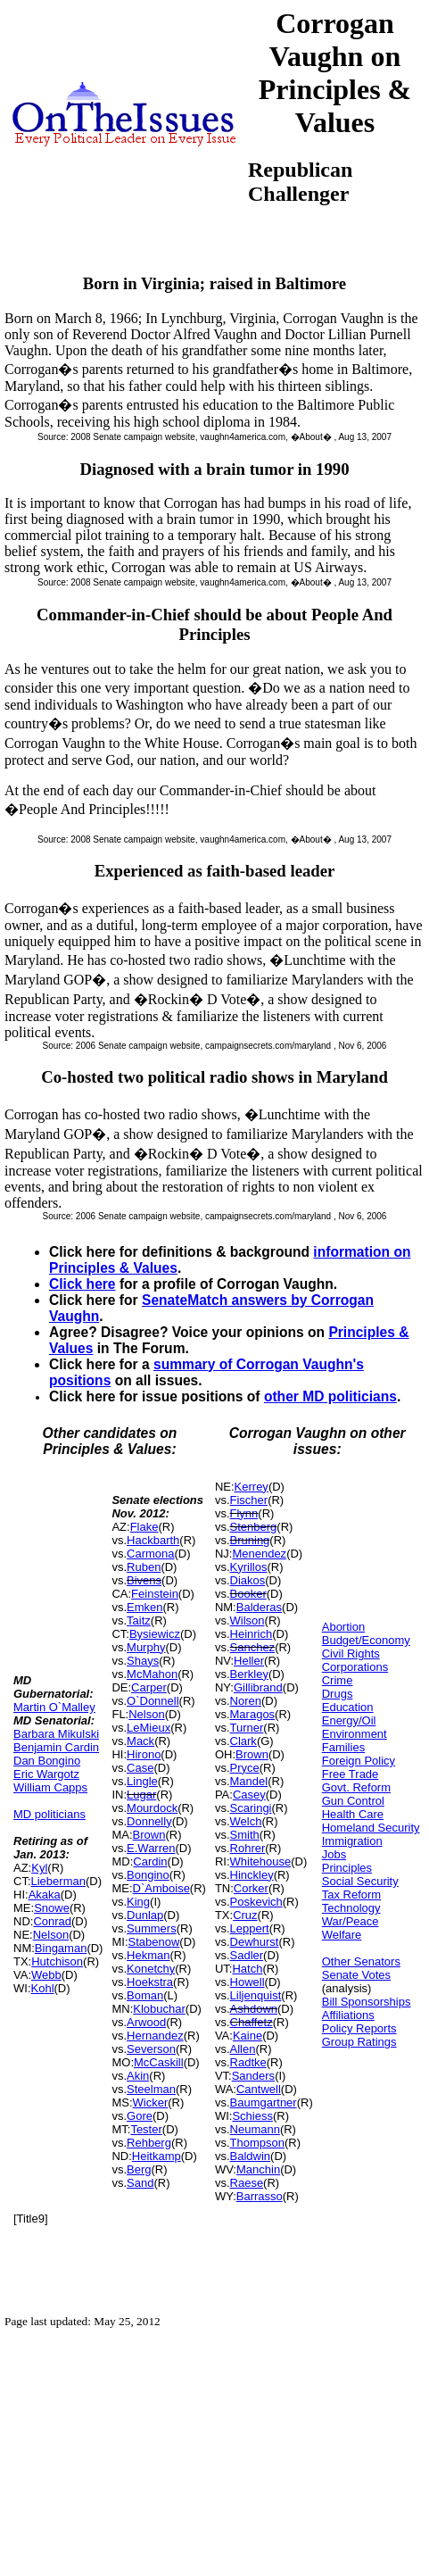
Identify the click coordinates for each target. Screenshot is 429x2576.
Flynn (244, 1513)
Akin (138, 2075)
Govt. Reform (356, 1787)
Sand (140, 2183)
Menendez (259, 1553)
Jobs (334, 1854)
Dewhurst (254, 1942)
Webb (46, 1975)
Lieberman (58, 1881)
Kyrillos (249, 1567)
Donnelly (149, 1821)
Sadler (247, 1955)
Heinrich (251, 1634)
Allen (243, 2049)
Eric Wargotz (46, 1774)
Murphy (146, 1647)
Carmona (150, 1553)
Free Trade (350, 1774)
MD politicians (49, 1814)
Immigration (352, 1841)
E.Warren (151, 1848)
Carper (149, 1687)
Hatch (247, 1968)
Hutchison (57, 1961)
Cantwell (258, 2089)
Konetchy (151, 1968)
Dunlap (145, 1915)
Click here (82, 1284)
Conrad (52, 1921)
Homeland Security (371, 1827)
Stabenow (154, 1942)
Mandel (249, 1781)
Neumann (255, 2129)
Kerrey (251, 1486)
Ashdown (253, 2008)
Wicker (151, 2102)
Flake (144, 1526)
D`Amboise (161, 1888)
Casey (249, 1794)
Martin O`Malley (54, 1707)
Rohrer (248, 1848)
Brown (149, 1834)
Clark (243, 1741)
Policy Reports (359, 2028)
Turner (247, 1727)
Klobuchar (159, 2008)
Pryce (245, 1767)
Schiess (252, 2116)
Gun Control (353, 1800)
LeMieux (148, 1727)
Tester (145, 2129)
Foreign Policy (358, 1760)
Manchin (258, 2169)
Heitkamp (156, 2156)
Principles (347, 1867)
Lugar (141, 1794)
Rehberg (149, 2142)
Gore (140, 2116)
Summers (152, 1928)
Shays (143, 1660)
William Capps (50, 1787)
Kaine (247, 2035)
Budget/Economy (366, 1640)
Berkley (249, 1674)
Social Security (360, 1881)
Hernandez (155, 2035)
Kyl (39, 1867)
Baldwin (250, 2156)
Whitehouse (261, 1861)
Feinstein (154, 1593)
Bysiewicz (154, 1634)
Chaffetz (251, 2022)
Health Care (353, 1814)
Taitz (139, 1620)
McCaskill (159, 2062)
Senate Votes (356, 1975)
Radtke (248, 2062)
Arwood (146, 2022)
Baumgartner (263, 2102)
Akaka (45, 1894)
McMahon (152, 1674)
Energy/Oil (349, 1720)
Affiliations (348, 2015)
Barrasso (259, 2196)
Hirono (144, 1754)
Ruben (144, 1567)
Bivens (144, 1580)
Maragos (253, 1714)
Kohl (42, 1988)
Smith (245, 1834)
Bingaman (61, 1948)
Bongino (148, 1875)
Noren (245, 1701)
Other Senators (361, 1961)
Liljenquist (256, 1995)
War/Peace (350, 1921)
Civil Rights (351, 1653)
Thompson (257, 2142)
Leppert (249, 1928)
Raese (247, 2183)
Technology (351, 1908)
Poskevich (256, 1901)
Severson (151, 2049)
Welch (246, 1821)
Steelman (151, 2089)
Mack (140, 1741)
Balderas (259, 1607)
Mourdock (152, 1808)
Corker (251, 1888)
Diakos (248, 1580)
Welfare (342, 1934)
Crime (337, 1680)
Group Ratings (359, 2041)
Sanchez (253, 1647)
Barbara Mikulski (56, 1734)
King (138, 1901)
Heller (249, 1660)
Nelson (51, 1934)
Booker (248, 1593)
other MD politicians (330, 1396)
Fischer (249, 1500)
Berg (139, 2169)
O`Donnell (153, 1701)
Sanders (253, 2075)
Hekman (148, 1955)
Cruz (245, 1915)
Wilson (247, 1620)
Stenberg (253, 1526)
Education (348, 1707)
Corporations (355, 1667)
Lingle (142, 1781)
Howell (247, 1982)
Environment (354, 1734)
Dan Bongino (46, 1760)
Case (140, 1767)
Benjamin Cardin (56, 1747)
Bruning (250, 1540)
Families (343, 1747)
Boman (145, 1995)
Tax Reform (351, 1894)
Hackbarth (153, 1540)
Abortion (343, 1626)
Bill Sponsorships (366, 2001)
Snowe (52, 1908)
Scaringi (251, 1808)
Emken (144, 1607)
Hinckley (252, 1875)
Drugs (337, 1693)
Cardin (150, 1861)
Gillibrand (258, 1687)
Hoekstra (150, 1982)
